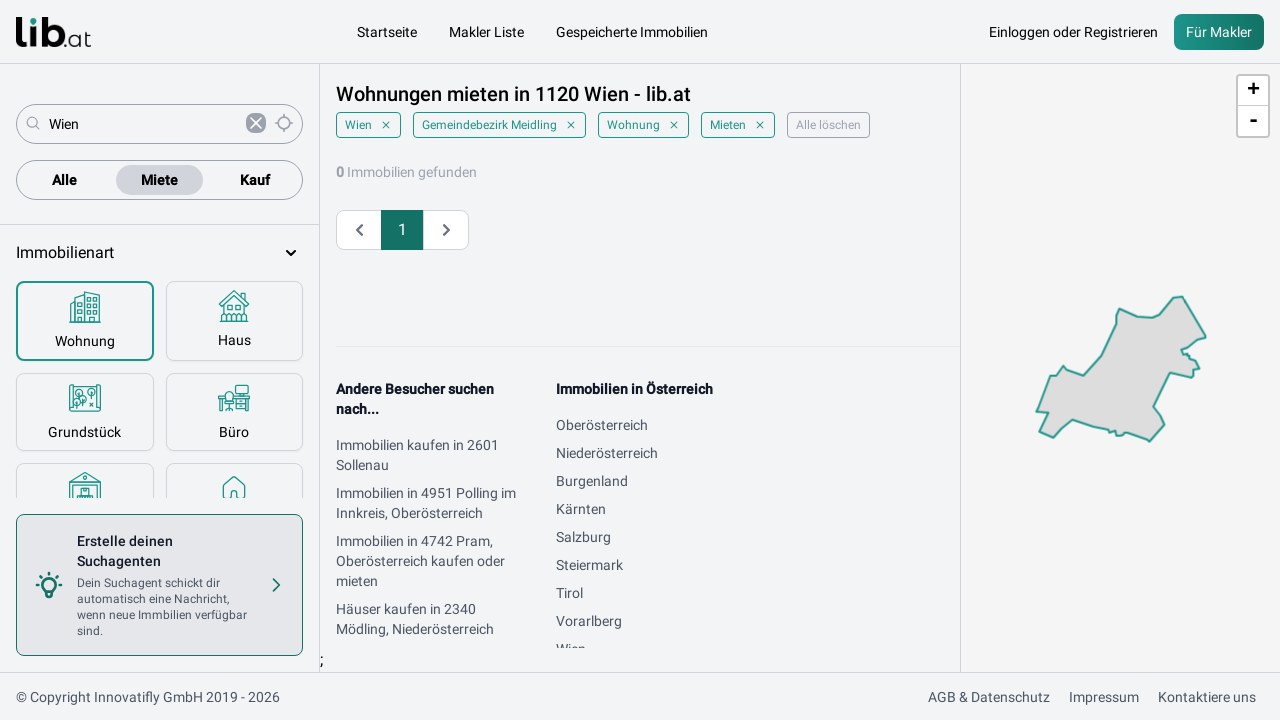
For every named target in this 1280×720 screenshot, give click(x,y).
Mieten (738, 125)
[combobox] (143, 124)
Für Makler (1219, 32)
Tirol (569, 593)
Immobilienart (159, 253)
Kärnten (581, 509)
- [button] (1253, 121)
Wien (368, 125)
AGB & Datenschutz (989, 697)
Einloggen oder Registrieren (1073, 32)
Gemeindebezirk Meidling (499, 125)
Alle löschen (828, 125)
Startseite (387, 32)
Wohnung (643, 125)
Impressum (1104, 697)
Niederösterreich (607, 453)
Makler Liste (486, 32)
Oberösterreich (602, 425)
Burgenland (592, 481)
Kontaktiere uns (1207, 697)
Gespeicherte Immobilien (632, 32)
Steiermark (589, 565)
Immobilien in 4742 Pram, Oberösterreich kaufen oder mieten (420, 561)
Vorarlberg (589, 621)
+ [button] (1253, 91)
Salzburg (583, 537)
